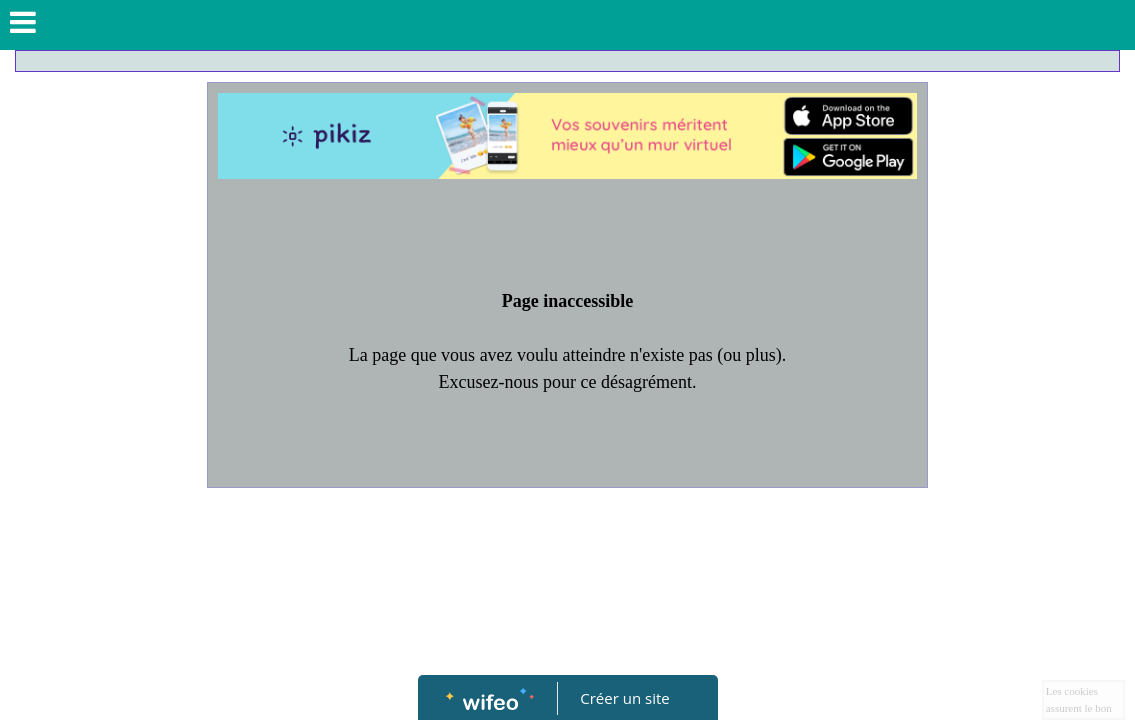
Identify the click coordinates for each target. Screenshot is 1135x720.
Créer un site (624, 698)
